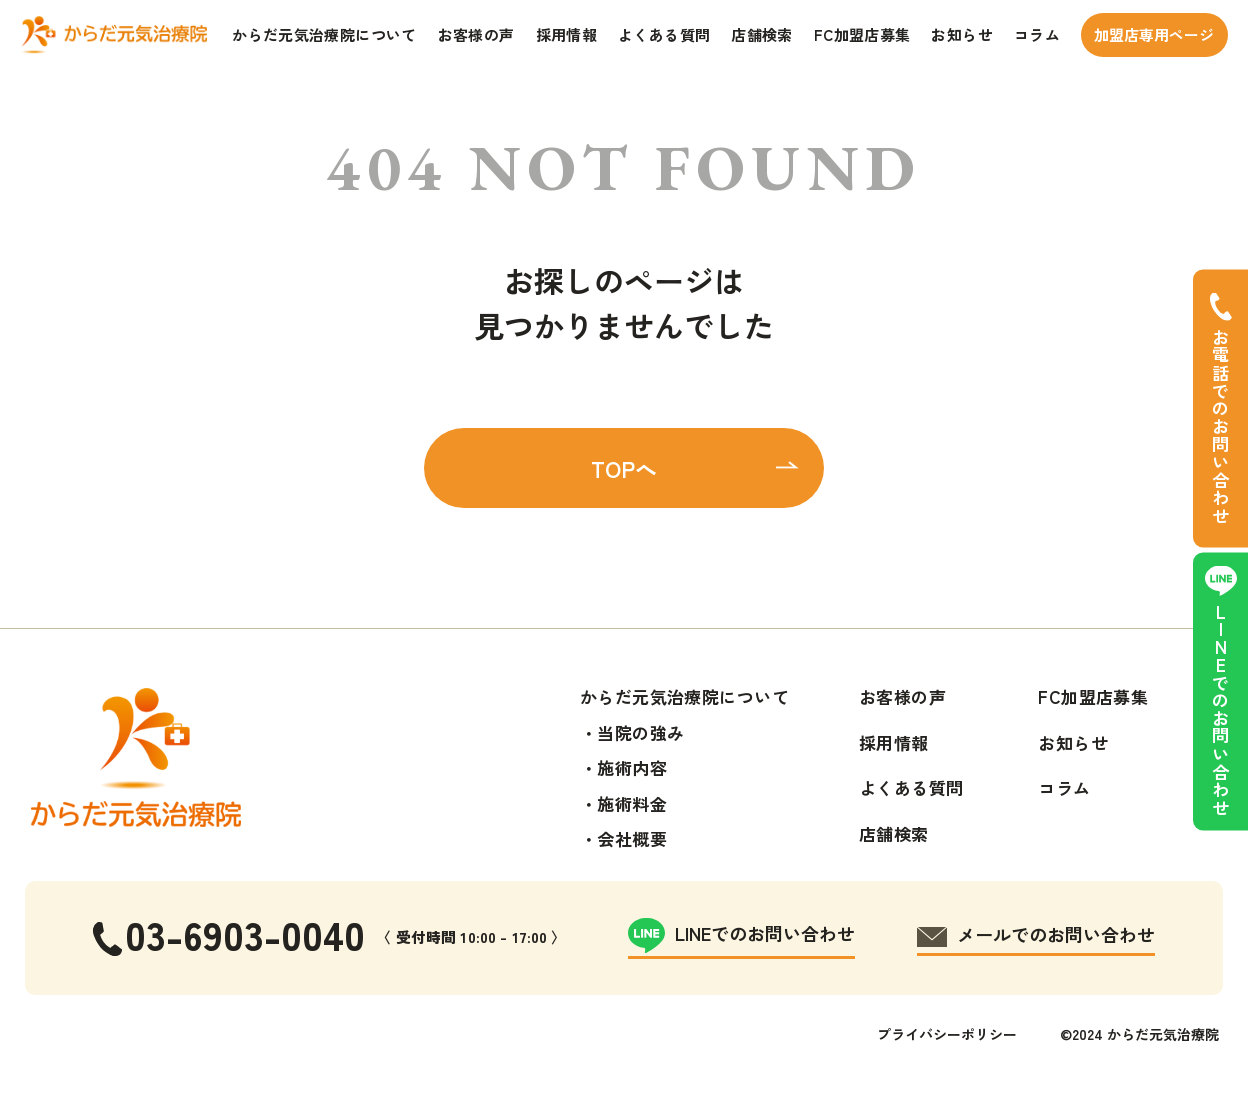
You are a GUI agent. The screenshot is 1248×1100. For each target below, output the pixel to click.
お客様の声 (476, 34)
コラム (1037, 34)
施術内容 (632, 767)
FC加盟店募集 (862, 34)
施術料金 (632, 803)
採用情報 (567, 34)
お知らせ (962, 34)
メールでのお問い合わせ (1056, 934)
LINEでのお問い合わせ (1220, 710)
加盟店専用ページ (1154, 34)
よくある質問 (664, 34)
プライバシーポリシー (947, 1034)
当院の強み (640, 732)
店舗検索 (762, 34)
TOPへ (624, 468)
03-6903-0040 (245, 933)
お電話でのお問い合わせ (1220, 426)
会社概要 (632, 838)
